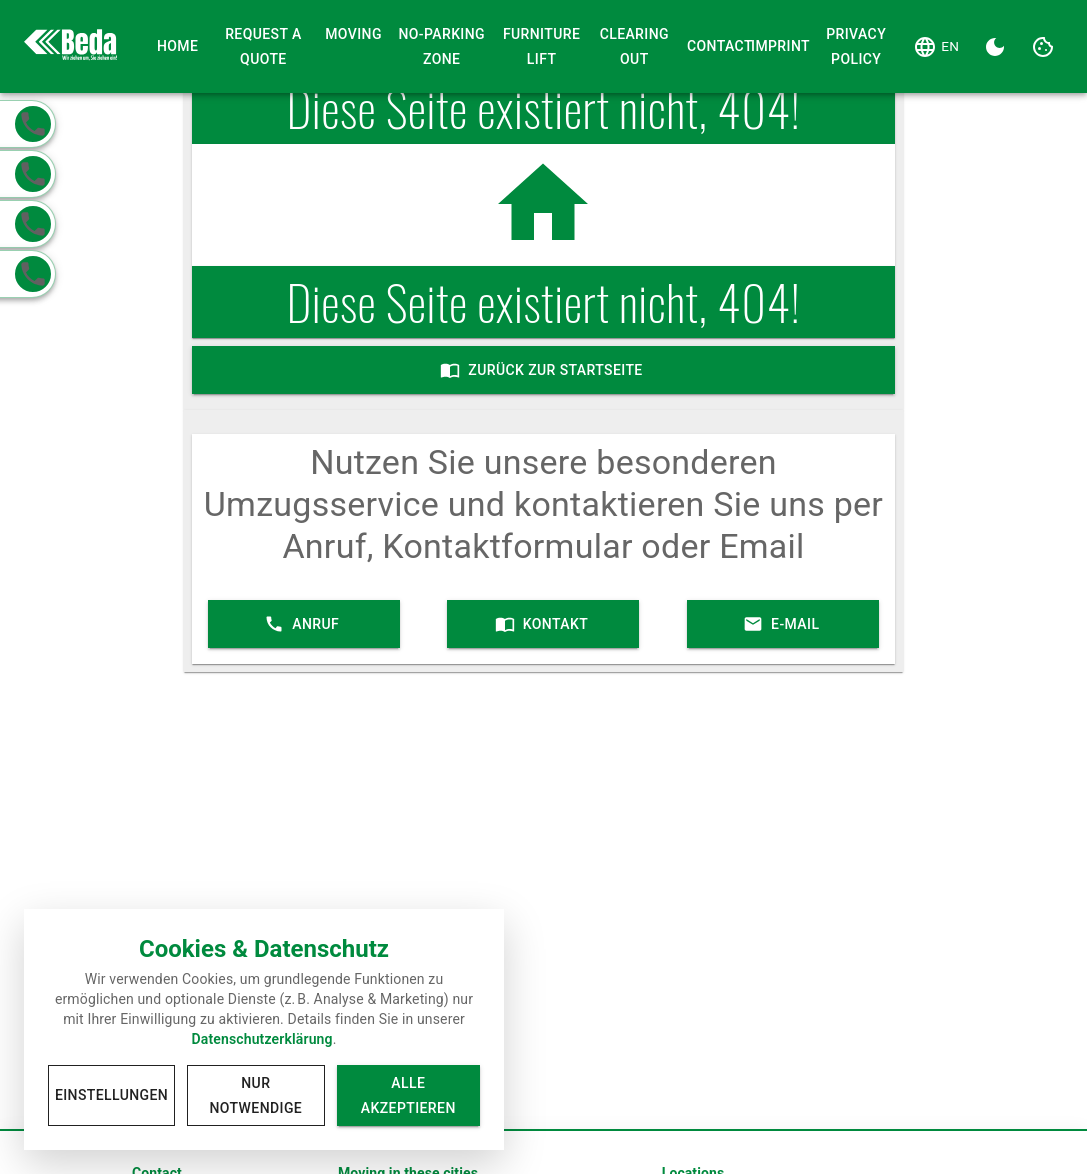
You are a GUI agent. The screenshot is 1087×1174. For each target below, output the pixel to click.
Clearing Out (634, 46)
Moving (353, 34)
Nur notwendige (255, 1095)
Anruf (304, 624)
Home (178, 46)
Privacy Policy (856, 46)
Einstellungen (111, 1095)
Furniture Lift (542, 46)
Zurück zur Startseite (543, 370)
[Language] (936, 47)
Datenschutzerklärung (261, 1039)
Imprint (775, 46)
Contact (711, 46)
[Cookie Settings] (1043, 47)
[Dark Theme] (995, 47)
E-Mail (783, 624)
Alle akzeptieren (408, 1095)
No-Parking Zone (442, 46)
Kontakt (543, 624)
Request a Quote (264, 46)
